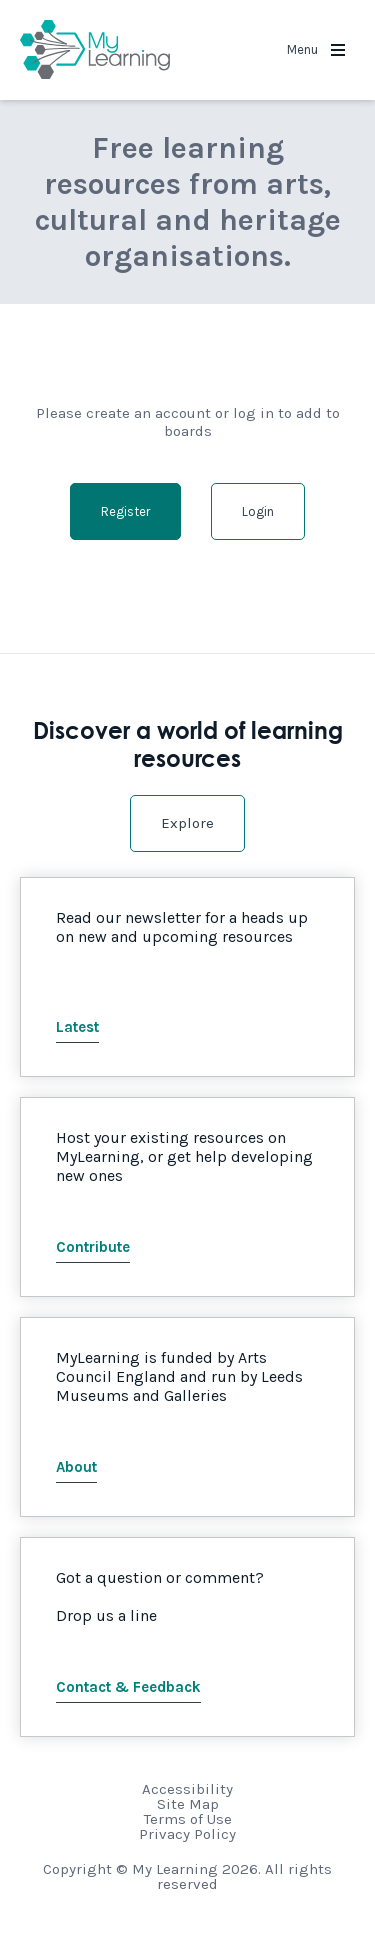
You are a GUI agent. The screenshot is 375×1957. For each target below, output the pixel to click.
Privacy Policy (187, 1834)
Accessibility (187, 1789)
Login (258, 511)
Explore (187, 823)
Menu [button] (316, 49)
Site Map (188, 1804)
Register (125, 511)
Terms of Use (188, 1819)
